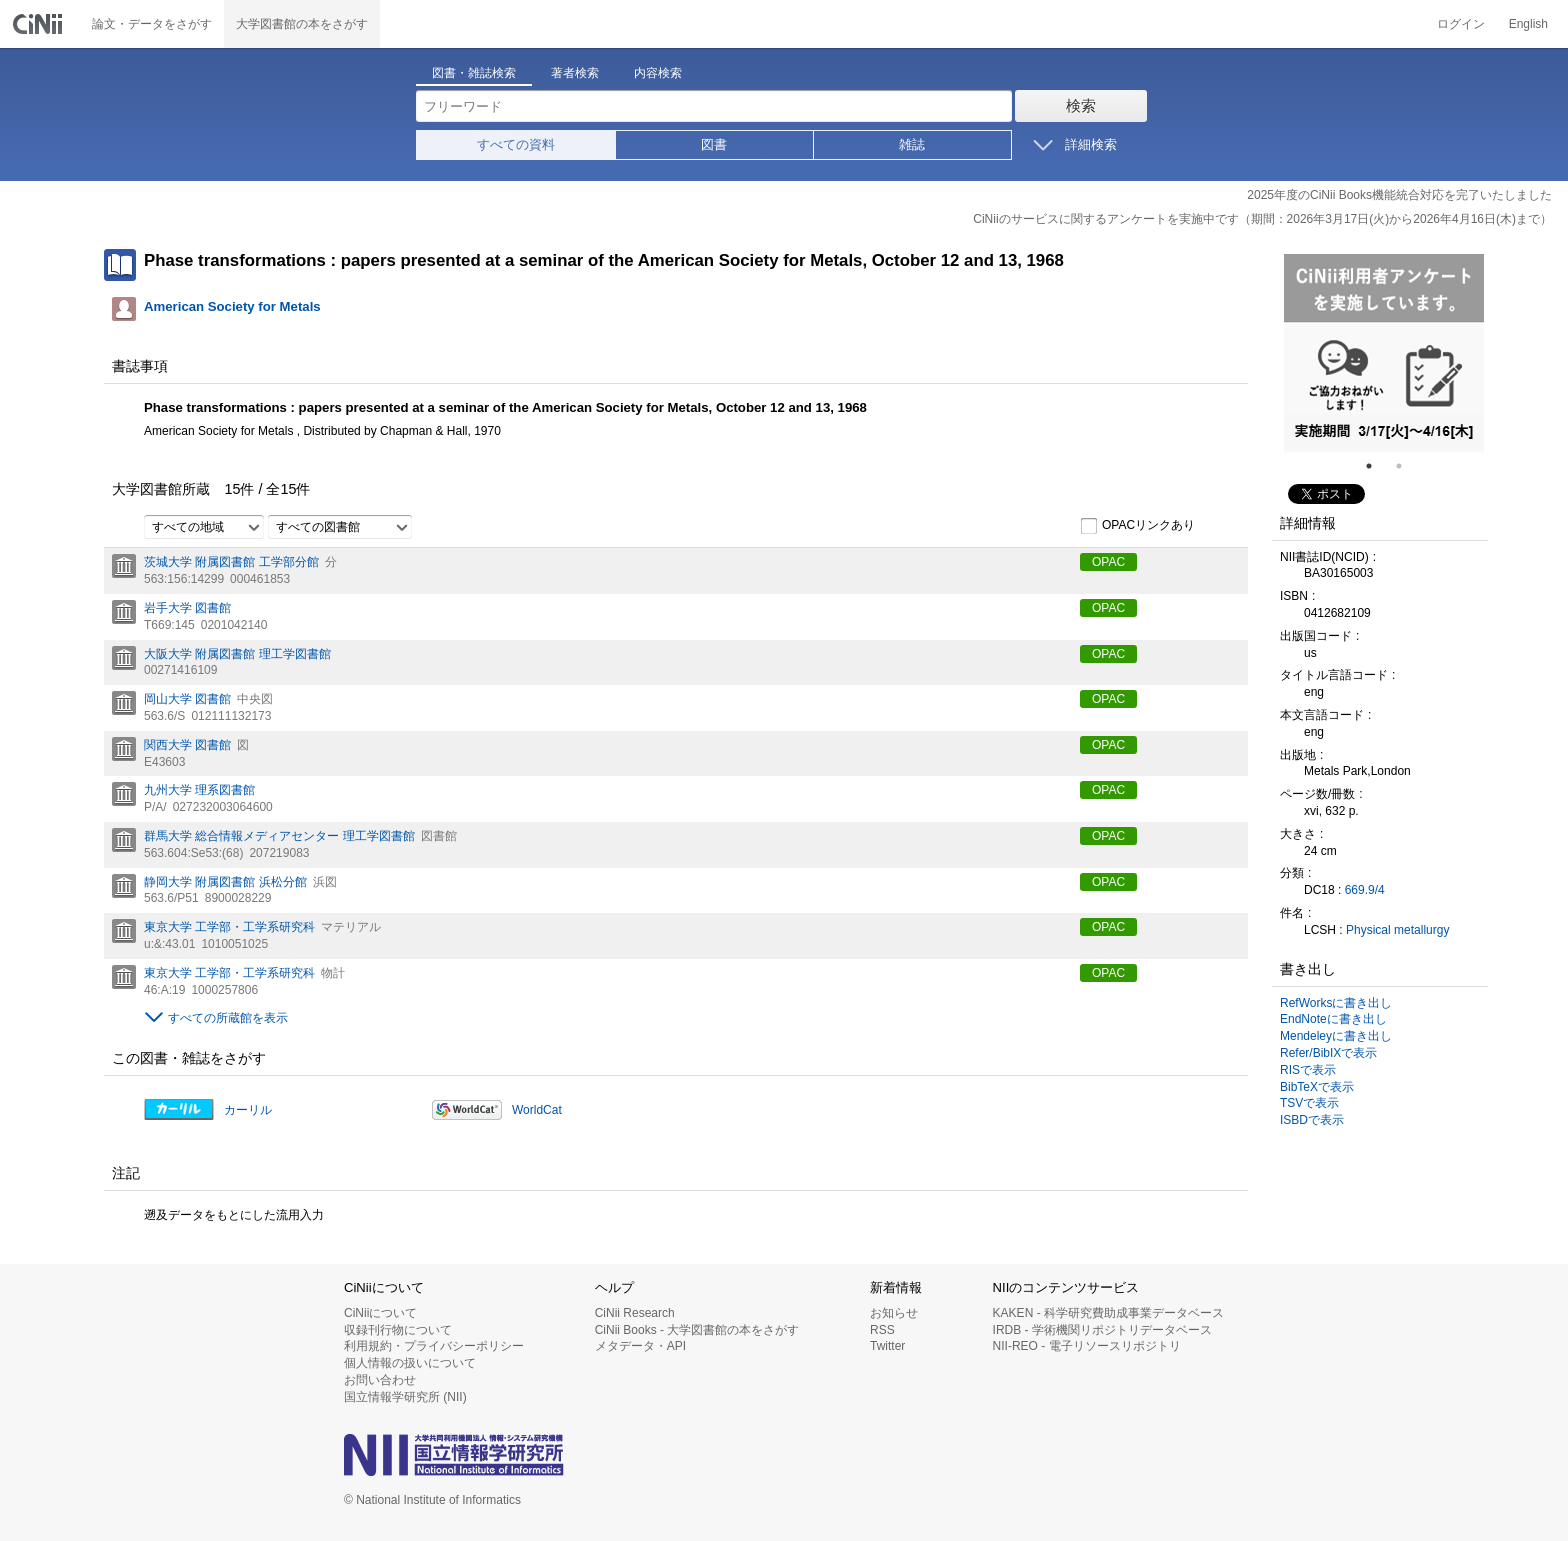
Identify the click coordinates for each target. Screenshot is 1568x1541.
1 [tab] (1377, 466)
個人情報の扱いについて (410, 1363)
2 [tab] (1407, 466)
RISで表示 (1308, 1070)
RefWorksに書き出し (1336, 1003)
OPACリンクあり (1137, 526)
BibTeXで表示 (1317, 1087)
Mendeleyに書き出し (1336, 1036)
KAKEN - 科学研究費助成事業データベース (1108, 1313)
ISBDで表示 (1312, 1120)
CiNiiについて (380, 1313)
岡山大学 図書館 (187, 699)
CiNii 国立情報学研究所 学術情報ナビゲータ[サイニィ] (40, 24)
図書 (714, 144)
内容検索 (658, 73)
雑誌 (912, 144)
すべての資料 (516, 144)
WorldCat (537, 1110)
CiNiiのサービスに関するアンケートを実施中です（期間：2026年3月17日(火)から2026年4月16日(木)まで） (1262, 219)
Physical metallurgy (1397, 930)
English (1528, 24)
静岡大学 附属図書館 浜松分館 (225, 882)
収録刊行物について (398, 1330)
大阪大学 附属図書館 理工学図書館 (237, 654)
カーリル (248, 1110)
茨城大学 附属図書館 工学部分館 (231, 562)
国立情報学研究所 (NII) (405, 1397)
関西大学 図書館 (187, 745)
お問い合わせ (380, 1380)
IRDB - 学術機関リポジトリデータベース (1102, 1330)
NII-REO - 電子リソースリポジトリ (1087, 1346)
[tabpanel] (1384, 353)
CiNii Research (635, 1313)
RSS (882, 1330)
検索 (1081, 105)
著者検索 (575, 73)
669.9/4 (1365, 890)
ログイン (1461, 24)
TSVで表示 (1309, 1103)
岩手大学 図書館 (187, 608)
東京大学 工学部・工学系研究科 (229, 927)
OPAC (1108, 562)
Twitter (887, 1346)
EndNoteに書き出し (1333, 1019)
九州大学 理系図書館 (199, 790)
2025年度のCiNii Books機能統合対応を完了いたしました (1399, 195)
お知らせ (894, 1313)
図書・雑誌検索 (474, 73)
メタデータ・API (640, 1346)
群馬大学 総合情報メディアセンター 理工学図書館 (279, 836)
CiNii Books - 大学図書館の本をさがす (697, 1330)
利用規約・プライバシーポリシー (434, 1346)
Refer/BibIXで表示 (1328, 1053)
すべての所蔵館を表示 (228, 1018)
